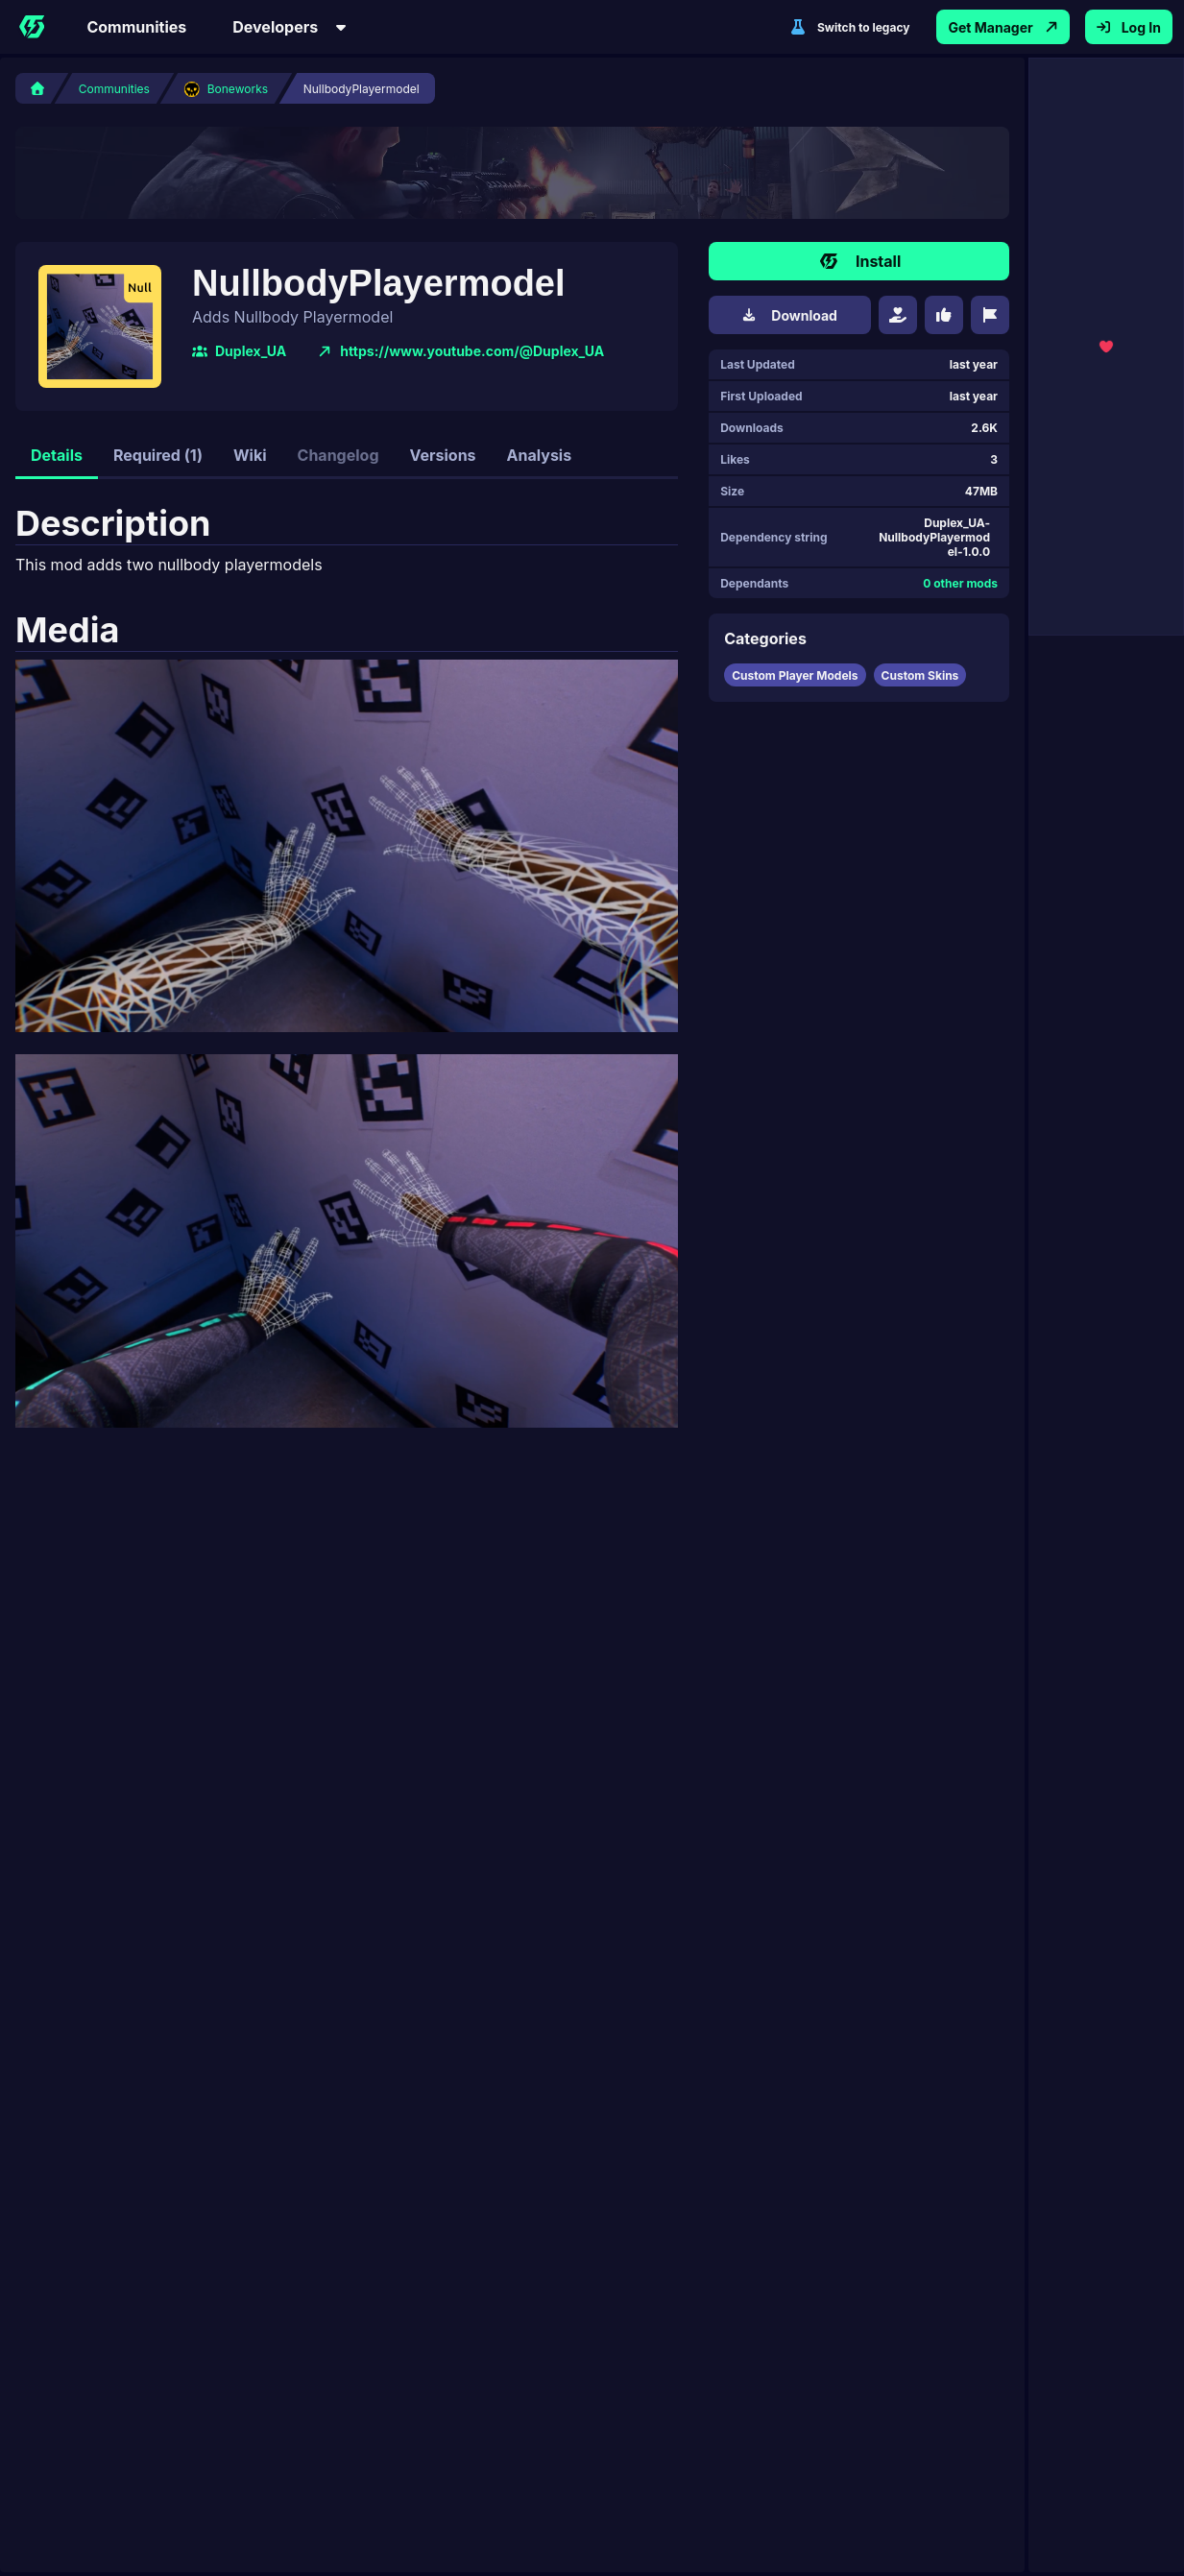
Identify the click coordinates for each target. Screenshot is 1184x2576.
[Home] (31, 27)
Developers (290, 26)
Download (789, 315)
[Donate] (898, 315)
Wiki (250, 455)
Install (859, 261)
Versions (443, 455)
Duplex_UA (239, 351)
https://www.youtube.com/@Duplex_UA (460, 351)
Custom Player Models (795, 675)
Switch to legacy (849, 27)
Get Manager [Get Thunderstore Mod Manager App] (1002, 27)
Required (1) (158, 455)
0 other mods (960, 583)
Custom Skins (920, 675)
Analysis (539, 455)
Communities (136, 26)
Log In (1129, 27)
